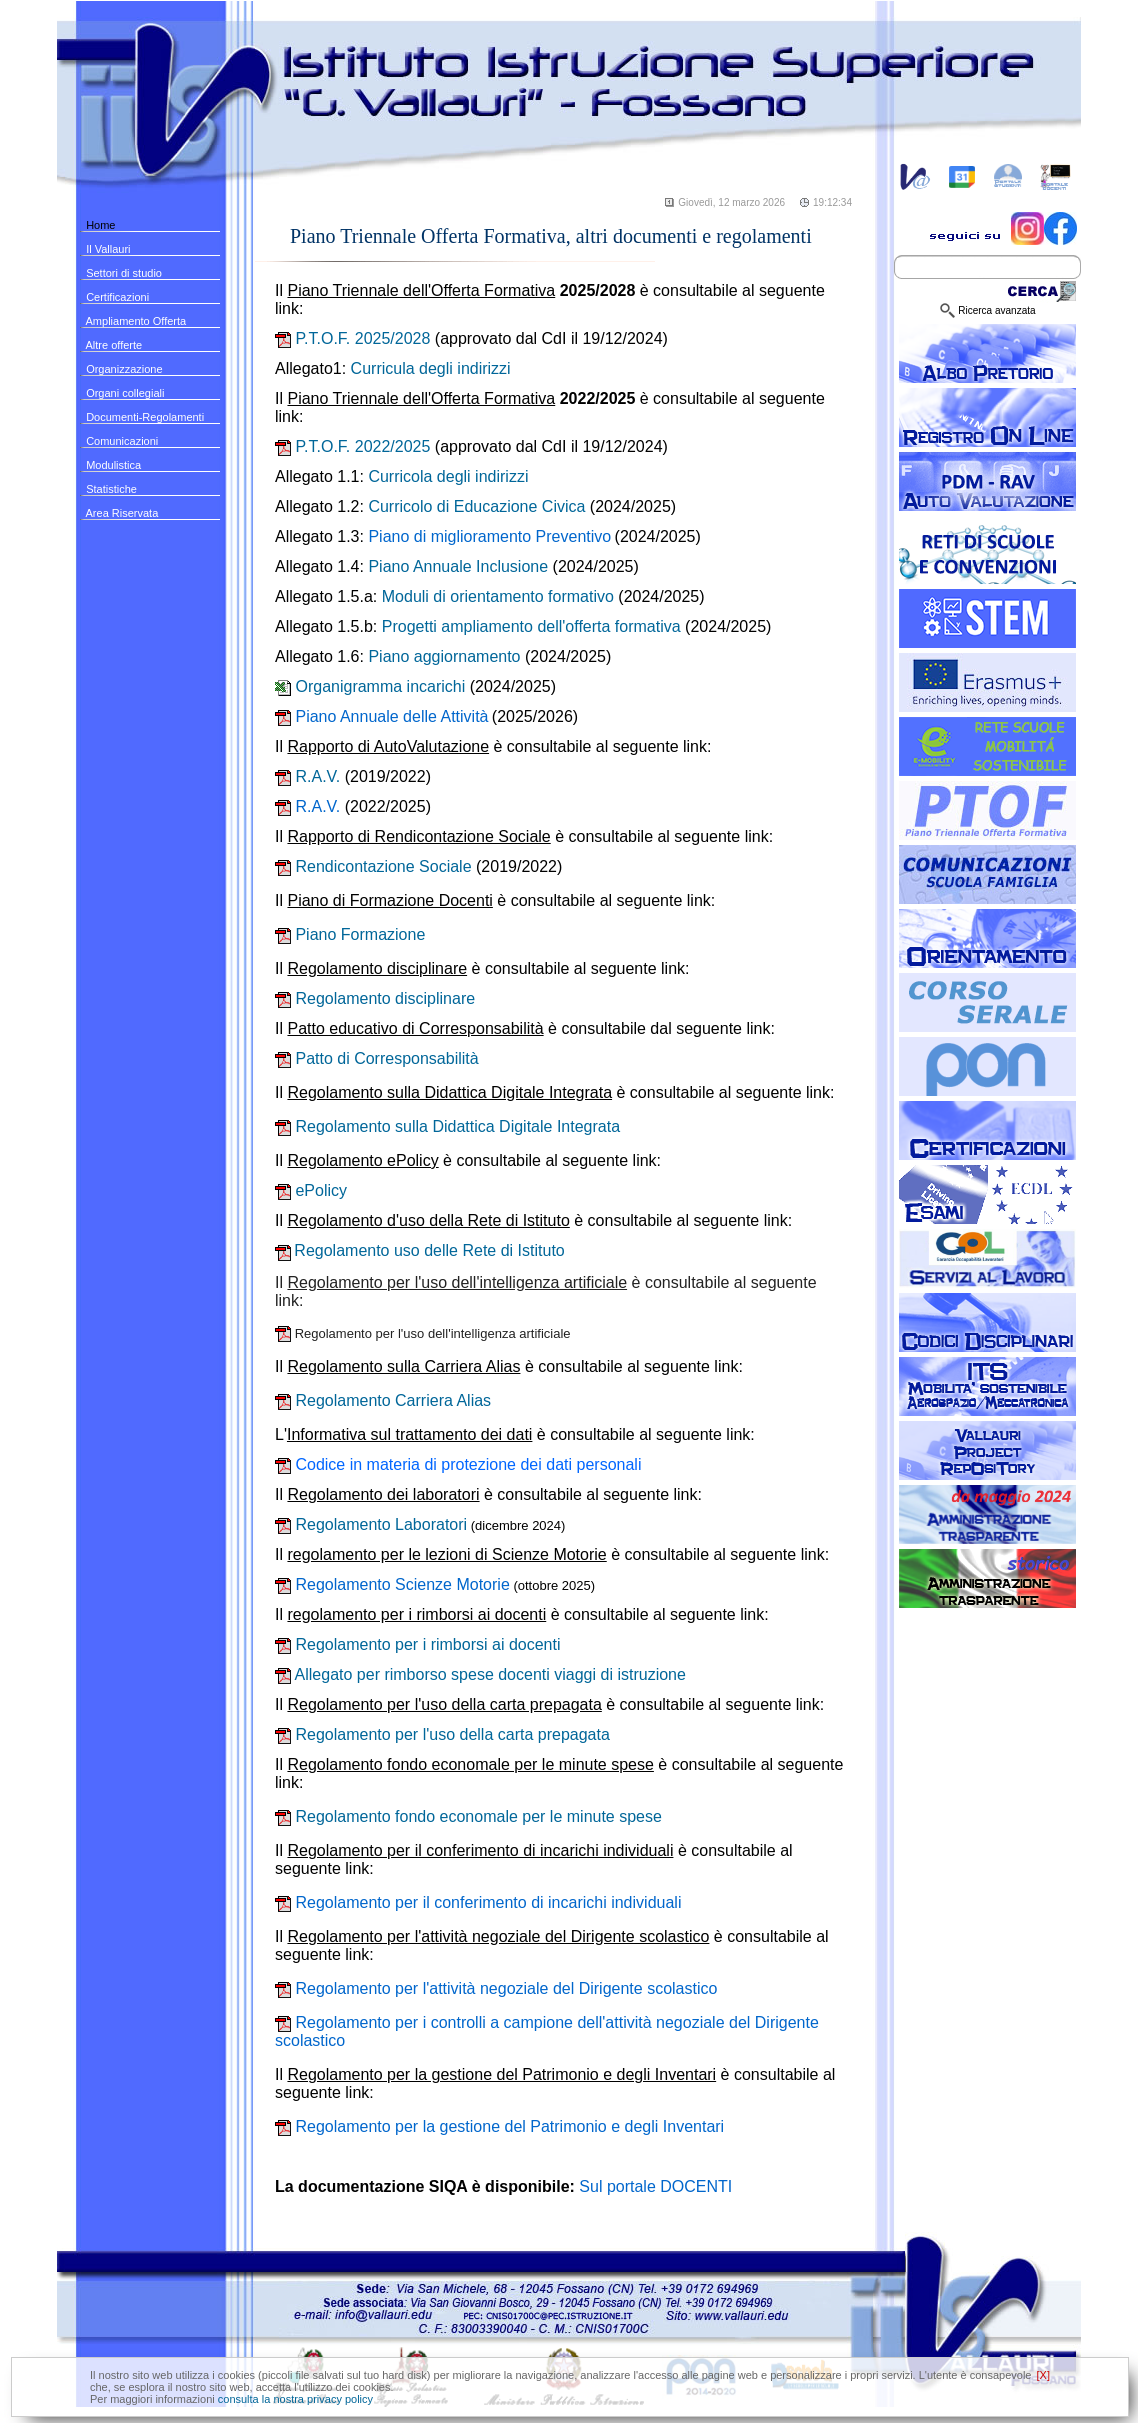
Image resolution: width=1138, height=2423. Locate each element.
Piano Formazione (350, 934)
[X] (1043, 2375)
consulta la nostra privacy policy (295, 2399)
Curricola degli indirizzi (448, 476)
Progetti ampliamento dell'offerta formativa (531, 626)
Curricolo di (476, 506)
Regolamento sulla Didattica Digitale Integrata (447, 1126)
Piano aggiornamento (444, 656)
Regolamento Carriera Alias (383, 1400)
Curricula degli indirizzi (431, 368)
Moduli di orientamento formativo (498, 596)
